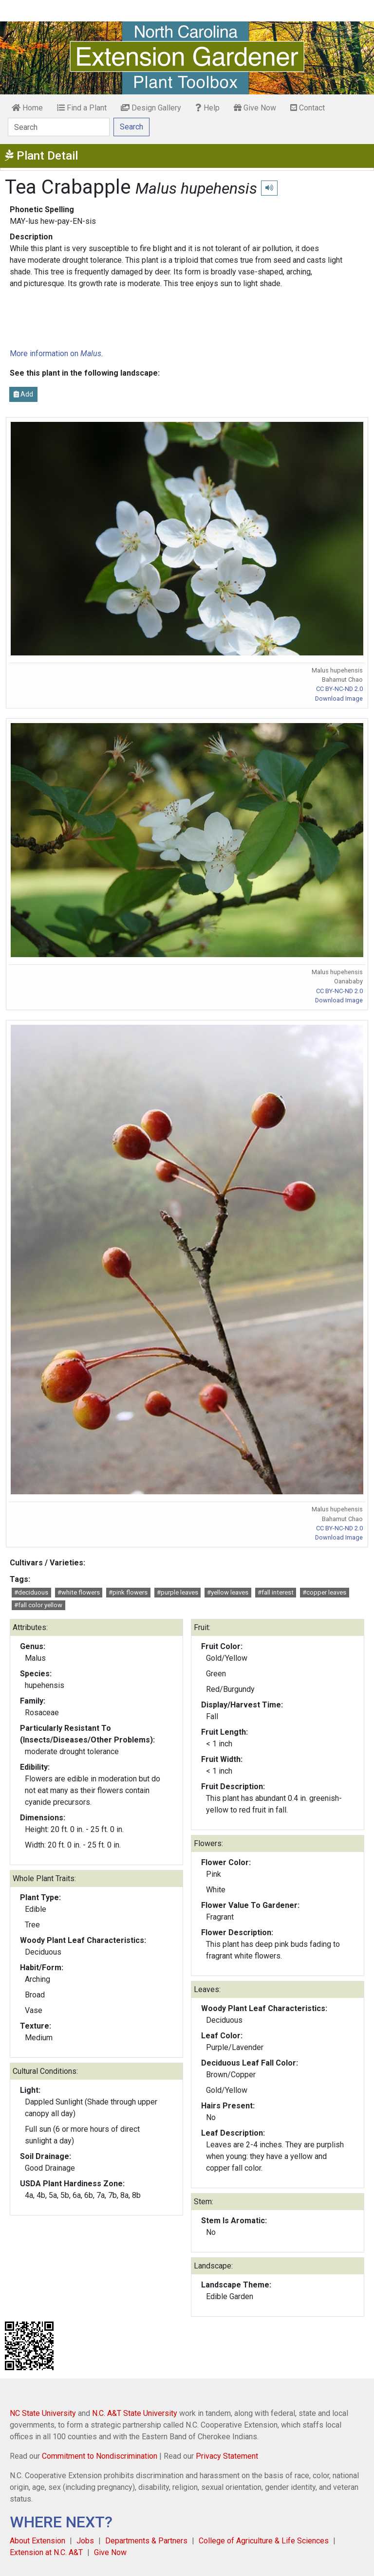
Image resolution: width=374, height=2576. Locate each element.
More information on (55, 353)
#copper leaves (324, 1592)
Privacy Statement (227, 2456)
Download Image (339, 698)
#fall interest (276, 1592)
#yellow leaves (227, 1592)
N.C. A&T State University (134, 2413)
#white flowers (78, 1592)
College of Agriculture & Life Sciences (264, 2540)
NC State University (43, 2413)
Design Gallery (151, 107)
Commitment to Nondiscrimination (99, 2456)
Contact (307, 107)
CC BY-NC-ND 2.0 (339, 688)
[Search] (59, 127)
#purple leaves (177, 1592)
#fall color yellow (38, 1605)
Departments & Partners (146, 2540)
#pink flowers (128, 1592)
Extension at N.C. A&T (46, 2552)
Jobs (85, 2540)
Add (23, 394)
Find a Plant (82, 107)
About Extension (37, 2540)
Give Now (255, 107)
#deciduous (31, 1592)
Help (207, 107)
